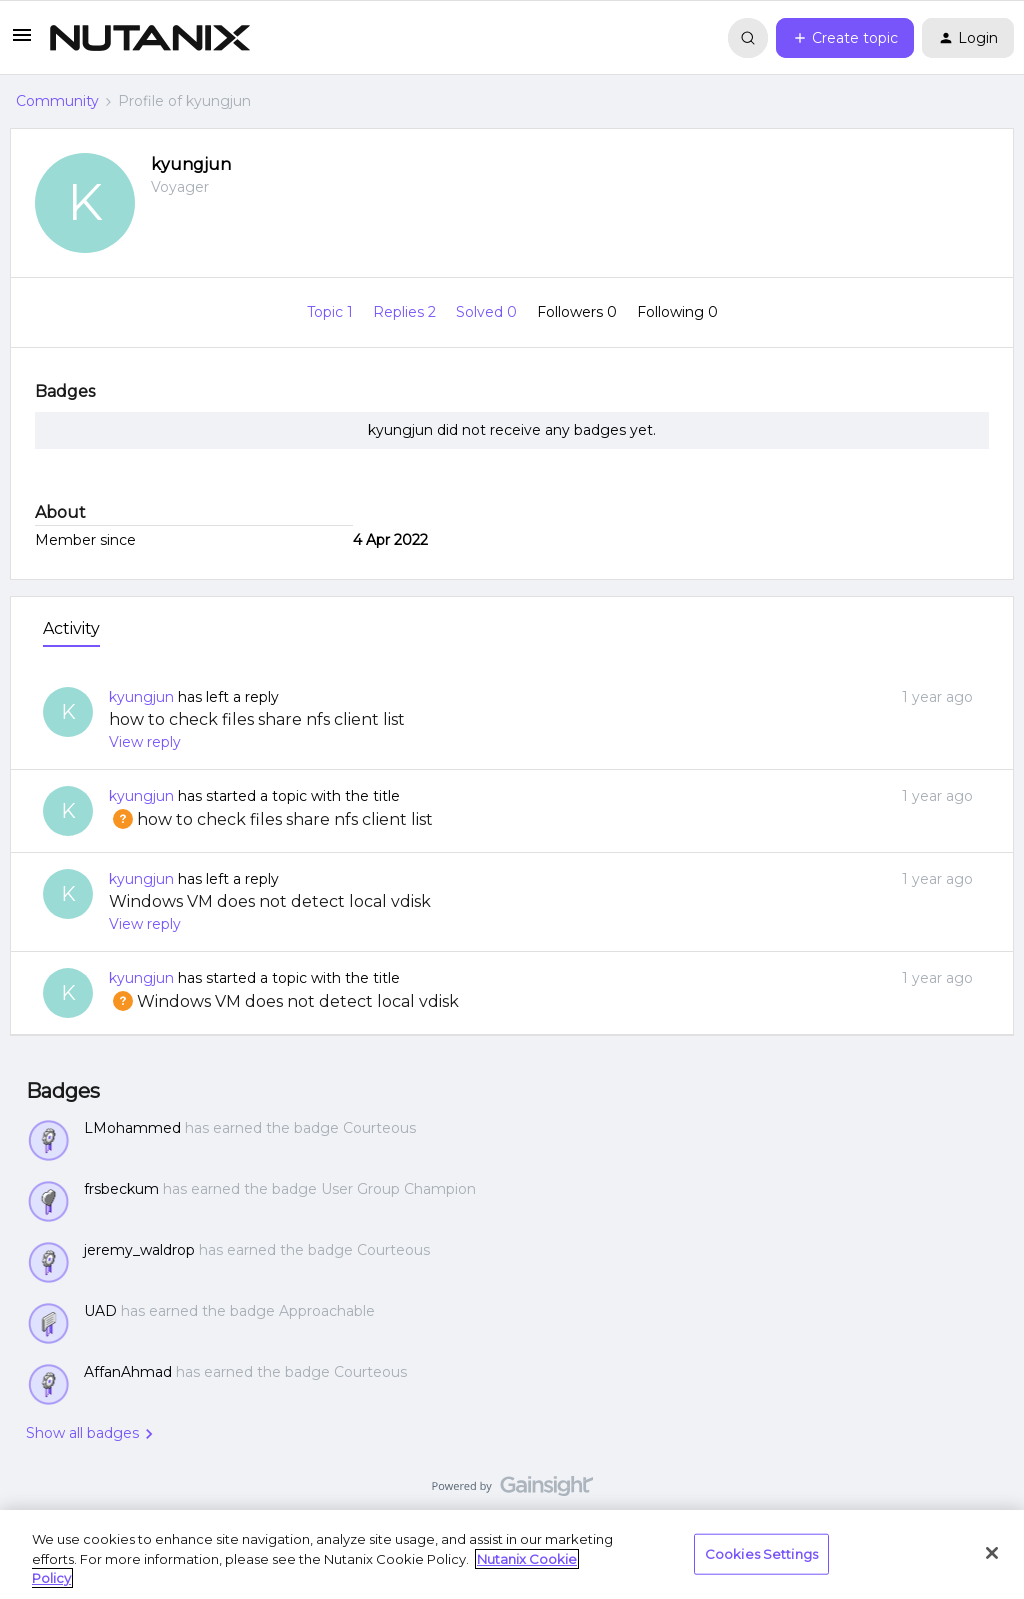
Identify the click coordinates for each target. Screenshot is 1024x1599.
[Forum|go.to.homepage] (150, 38)
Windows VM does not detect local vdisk (270, 901)
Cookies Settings (761, 1553)
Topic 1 (332, 312)
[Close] (992, 1553)
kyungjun (191, 164)
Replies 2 (406, 312)
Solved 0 (488, 312)
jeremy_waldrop (139, 1250)
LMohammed (132, 1128)
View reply (145, 742)
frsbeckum (121, 1189)
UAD (100, 1311)
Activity (71, 628)
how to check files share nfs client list (257, 719)
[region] (512, 1554)
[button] (22, 42)
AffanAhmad (128, 1372)
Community (57, 101)
